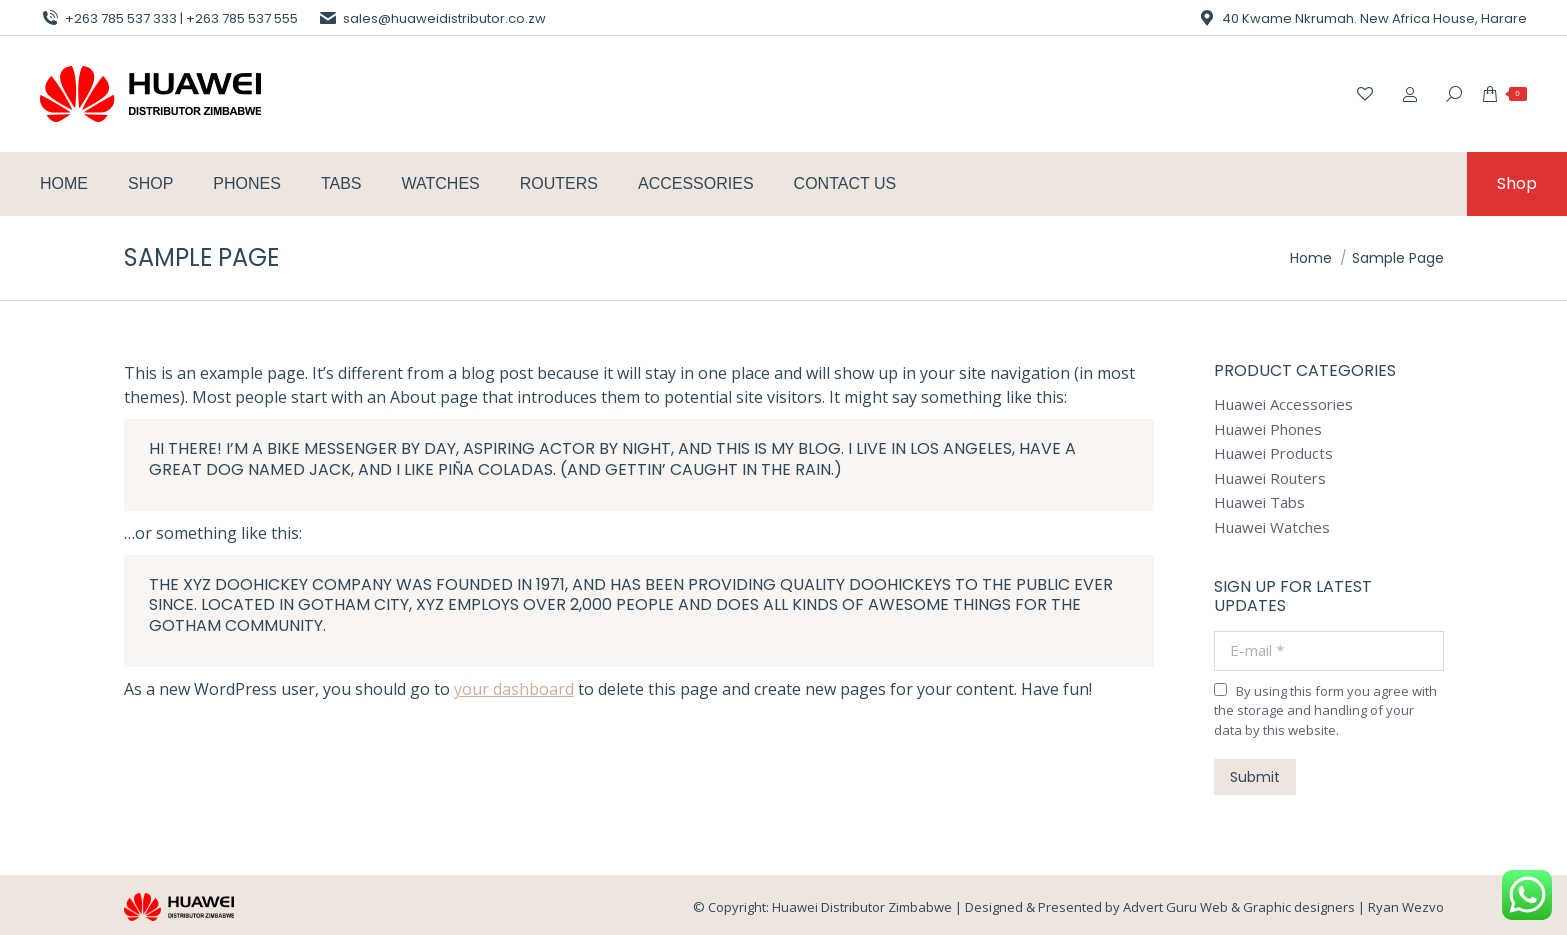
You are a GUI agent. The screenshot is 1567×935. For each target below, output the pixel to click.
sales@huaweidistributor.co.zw (432, 18)
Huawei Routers (1270, 478)
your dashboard (514, 689)
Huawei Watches (1272, 527)
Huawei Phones (1268, 429)
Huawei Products (1273, 453)
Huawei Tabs (1259, 502)
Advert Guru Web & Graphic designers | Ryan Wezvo (1283, 907)
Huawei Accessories (1283, 404)
